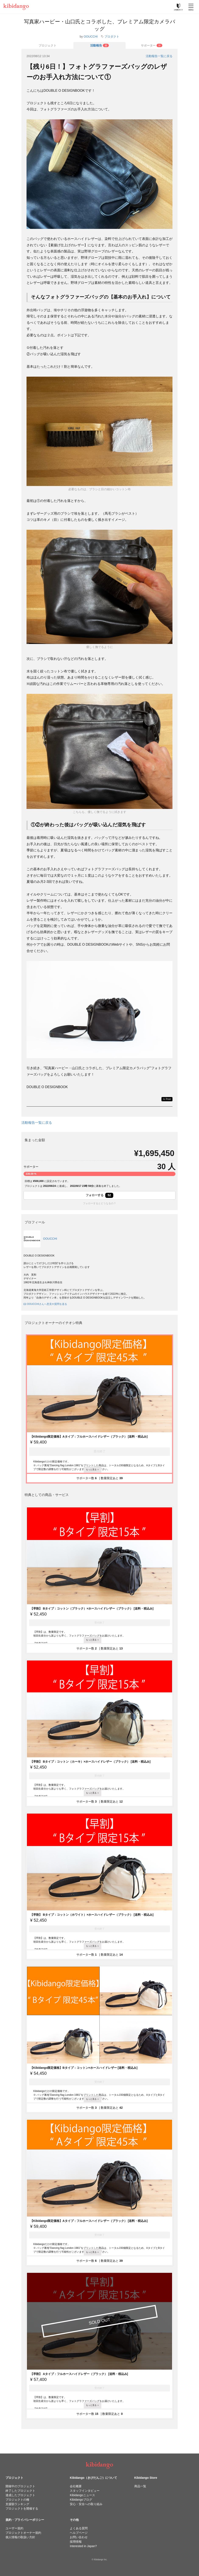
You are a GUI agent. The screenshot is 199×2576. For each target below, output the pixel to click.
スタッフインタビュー (85, 2490)
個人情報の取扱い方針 (20, 2537)
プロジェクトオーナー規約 (23, 2532)
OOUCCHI (91, 36)
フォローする (99, 1195)
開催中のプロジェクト (20, 2486)
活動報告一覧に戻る (159, 56)
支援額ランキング (17, 2504)
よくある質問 (79, 2528)
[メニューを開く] (191, 7)
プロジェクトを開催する (22, 2508)
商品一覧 (140, 2486)
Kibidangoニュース (82, 2495)
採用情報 (76, 2541)
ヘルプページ (79, 2532)
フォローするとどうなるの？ (99, 1203)
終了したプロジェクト (20, 2490)
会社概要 (76, 2486)
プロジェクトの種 (17, 2499)
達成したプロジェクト (20, 2495)
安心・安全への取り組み (86, 2504)
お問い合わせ (79, 2537)
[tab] (99, 45)
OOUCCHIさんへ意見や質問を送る (45, 1304)
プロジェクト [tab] (47, 45)
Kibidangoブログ (81, 2499)
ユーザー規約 (14, 2528)
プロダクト (111, 36)
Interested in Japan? (83, 2546)
